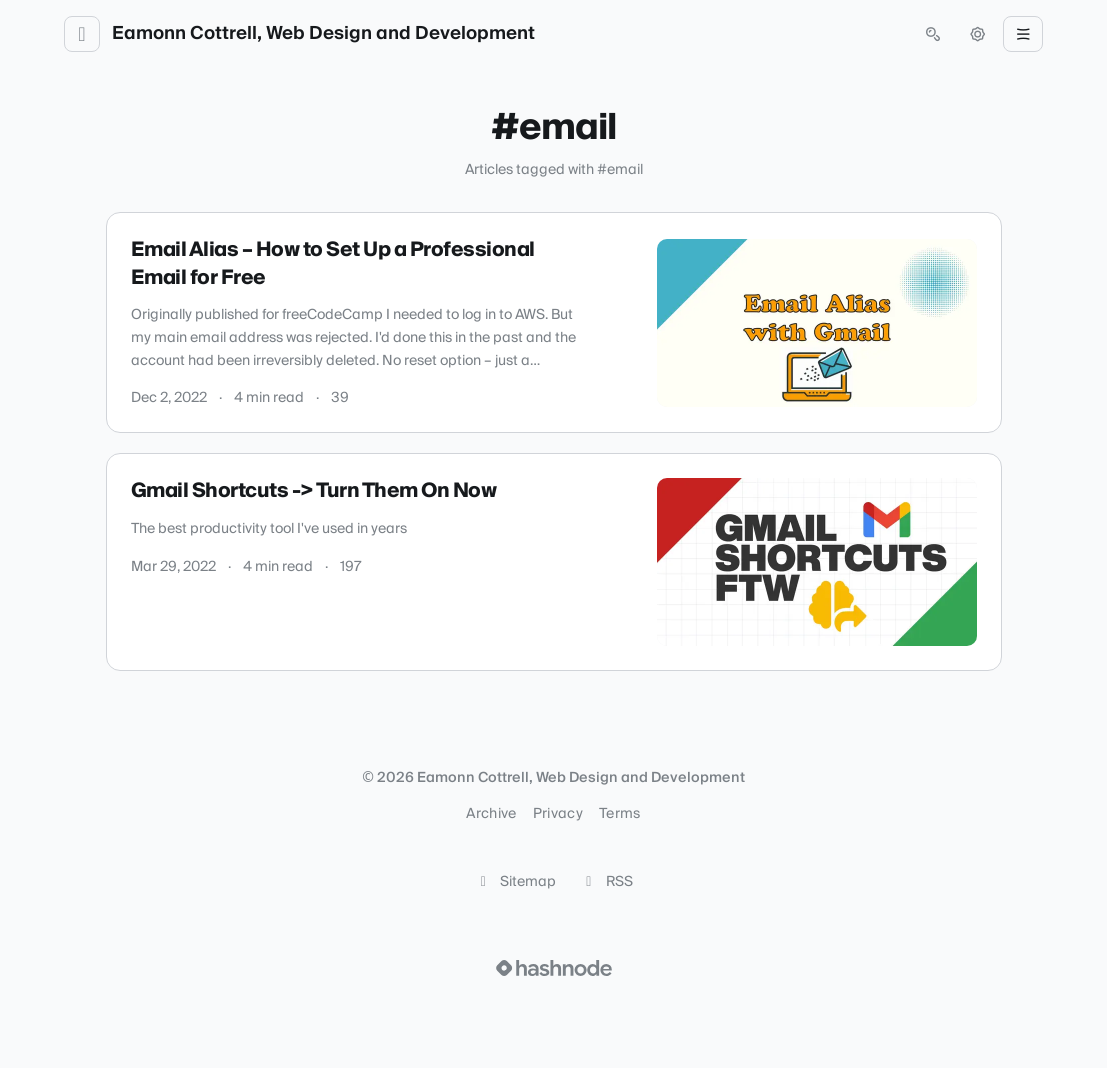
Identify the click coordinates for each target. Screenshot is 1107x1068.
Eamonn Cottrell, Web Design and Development (323, 34)
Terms (620, 814)
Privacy (558, 814)
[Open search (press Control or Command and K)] (933, 34)
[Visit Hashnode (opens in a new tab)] (554, 968)
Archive (491, 814)
